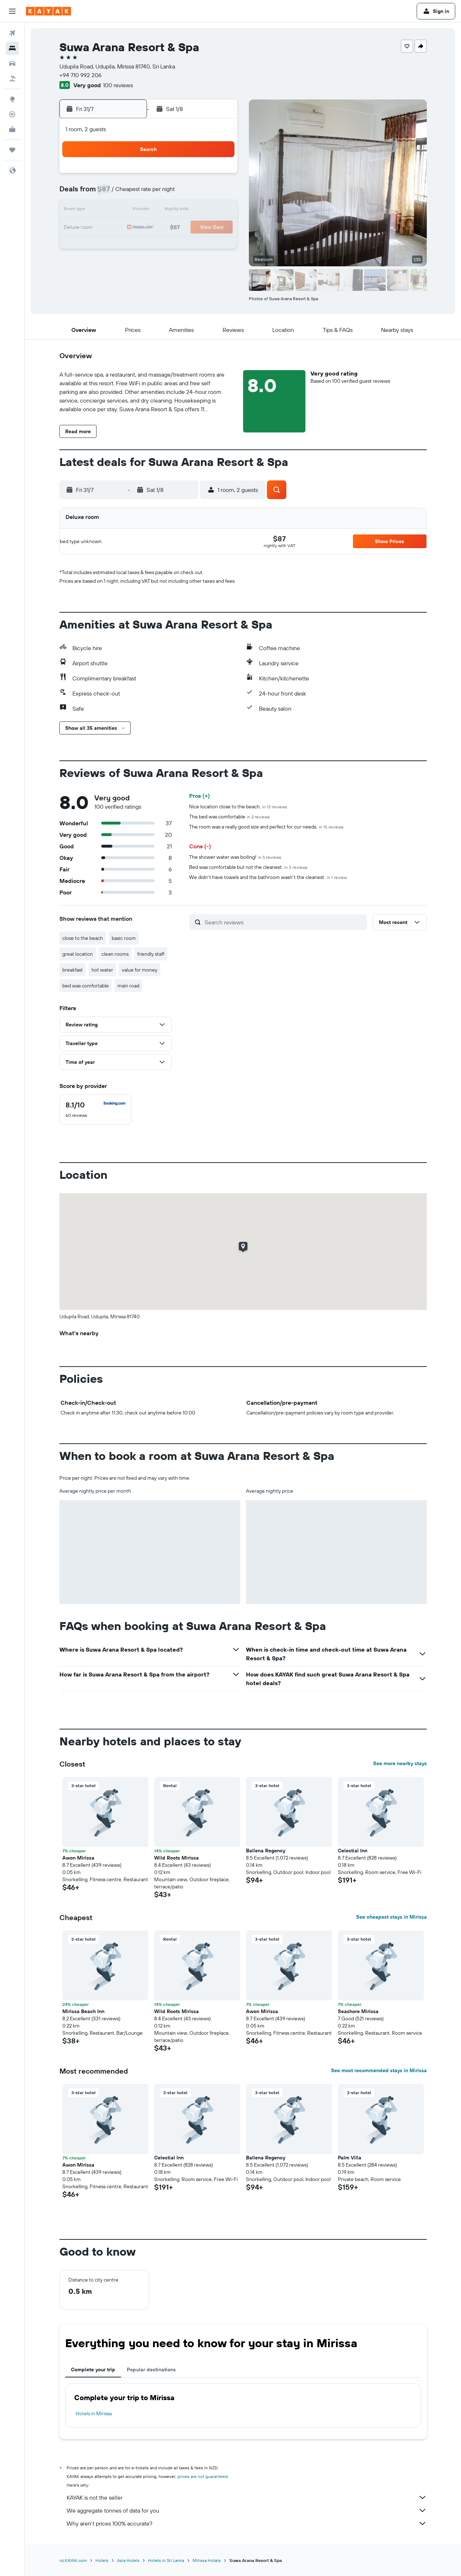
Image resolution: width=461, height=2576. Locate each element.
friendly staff (150, 954)
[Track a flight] (12, 114)
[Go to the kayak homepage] (48, 11)
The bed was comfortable (229, 816)
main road (128, 985)
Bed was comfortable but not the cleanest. (248, 867)
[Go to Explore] (12, 99)
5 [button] (218, 175)
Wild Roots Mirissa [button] (176, 1858)
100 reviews (118, 85)
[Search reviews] (284, 922)
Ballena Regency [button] (265, 1850)
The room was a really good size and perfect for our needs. (266, 826)
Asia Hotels (128, 2560)
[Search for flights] (12, 33)
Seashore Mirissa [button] (358, 2011)
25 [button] (201, 227)
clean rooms (115, 954)
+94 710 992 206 (80, 75)
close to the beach (82, 938)
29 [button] (149, 245)
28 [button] (132, 245)
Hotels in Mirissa (94, 2413)
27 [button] (115, 245)
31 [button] (184, 245)
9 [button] (167, 193)
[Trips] (12, 150)
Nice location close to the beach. (238, 806)
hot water (102, 970)
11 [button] (201, 193)
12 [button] (218, 193)
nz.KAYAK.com (73, 2560)
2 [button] (167, 175)
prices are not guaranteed (203, 2476)
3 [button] (184, 175)
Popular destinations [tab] (151, 2369)
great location (77, 954)
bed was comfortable (85, 985)
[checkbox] (95, 1109)
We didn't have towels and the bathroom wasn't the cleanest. (268, 877)
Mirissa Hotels (207, 2560)
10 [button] (184, 193)
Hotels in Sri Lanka (166, 2560)
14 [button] (132, 210)
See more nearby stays (400, 1763)
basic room (124, 938)
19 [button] (218, 210)
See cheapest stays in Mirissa (391, 1917)
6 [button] (115, 193)
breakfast (72, 970)
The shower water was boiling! (235, 857)
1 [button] (149, 175)
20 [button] (114, 227)
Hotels (101, 2560)
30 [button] (166, 245)
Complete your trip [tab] (93, 2369)
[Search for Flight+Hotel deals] (12, 78)
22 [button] (149, 227)
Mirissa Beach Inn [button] (83, 2011)
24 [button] (184, 227)
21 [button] (132, 227)
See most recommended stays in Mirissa (379, 2070)
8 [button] (149, 193)
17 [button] (184, 210)
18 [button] (201, 210)
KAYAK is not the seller (247, 2497)
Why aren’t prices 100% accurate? (247, 2523)
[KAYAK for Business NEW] (12, 129)
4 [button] (201, 175)
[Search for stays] (12, 48)
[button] (12, 11)
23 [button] (167, 227)
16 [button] (167, 210)
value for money (139, 970)
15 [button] (149, 210)
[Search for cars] (12, 63)
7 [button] (132, 193)
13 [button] (115, 210)
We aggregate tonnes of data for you (247, 2510)
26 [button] (218, 227)
